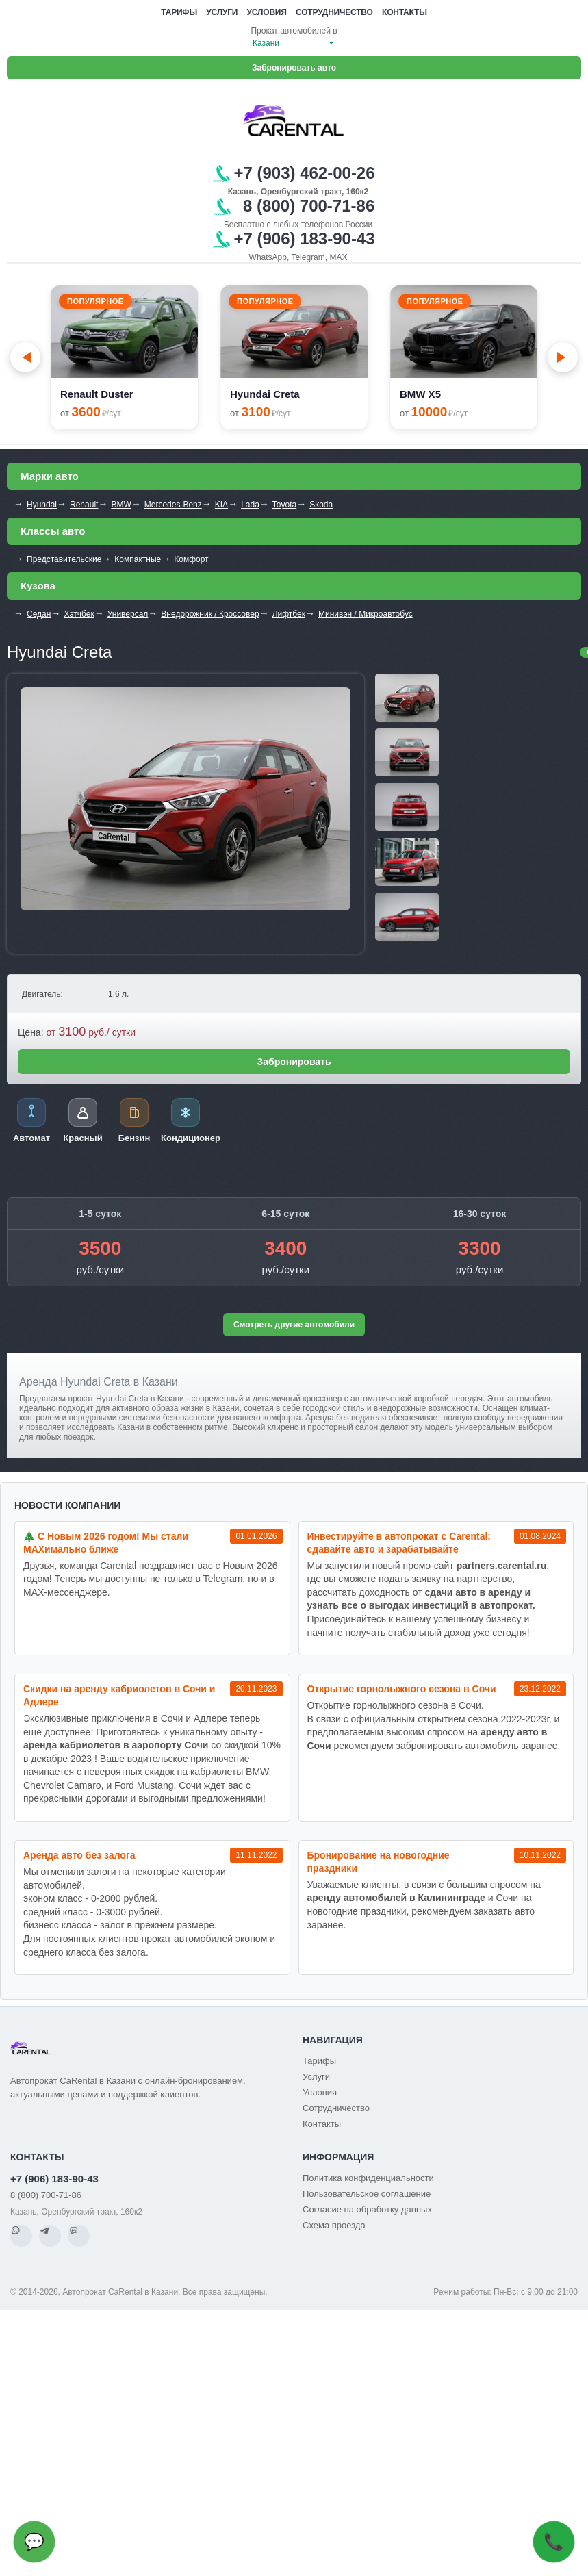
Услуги (222, 12)
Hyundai (42, 504)
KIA (221, 504)
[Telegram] (50, 2236)
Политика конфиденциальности (368, 2178)
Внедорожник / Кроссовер (210, 614)
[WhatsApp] (21, 2236)
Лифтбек (288, 614)
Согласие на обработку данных (367, 2209)
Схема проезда (334, 2225)
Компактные (137, 559)
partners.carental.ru (502, 1565)
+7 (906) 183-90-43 (54, 2178)
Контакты (404, 12)
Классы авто (53, 531)
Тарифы (179, 12)
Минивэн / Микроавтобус (365, 614)
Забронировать (294, 1061)
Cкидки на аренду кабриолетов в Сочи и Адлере (119, 1695)
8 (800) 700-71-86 (45, 2195)
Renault (84, 504)
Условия (267, 12)
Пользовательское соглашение (367, 2194)
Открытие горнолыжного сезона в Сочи (401, 1688)
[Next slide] (563, 357)
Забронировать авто (294, 68)
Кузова (38, 585)
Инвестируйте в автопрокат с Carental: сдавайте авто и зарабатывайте (399, 1543)
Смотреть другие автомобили (294, 1324)
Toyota (284, 504)
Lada (250, 504)
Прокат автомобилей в (294, 31)
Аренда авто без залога (79, 1855)
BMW (121, 504)
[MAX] (79, 2236)
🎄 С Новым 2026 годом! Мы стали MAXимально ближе (105, 1543)
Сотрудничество (334, 12)
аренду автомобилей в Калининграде (396, 1897)
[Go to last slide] (25, 357)
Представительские (64, 559)
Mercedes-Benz (173, 504)
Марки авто (50, 476)
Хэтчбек (79, 614)
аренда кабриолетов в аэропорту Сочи (115, 1744)
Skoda (321, 504)
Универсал (128, 614)
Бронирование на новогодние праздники (378, 1862)
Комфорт (191, 559)
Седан (39, 614)
